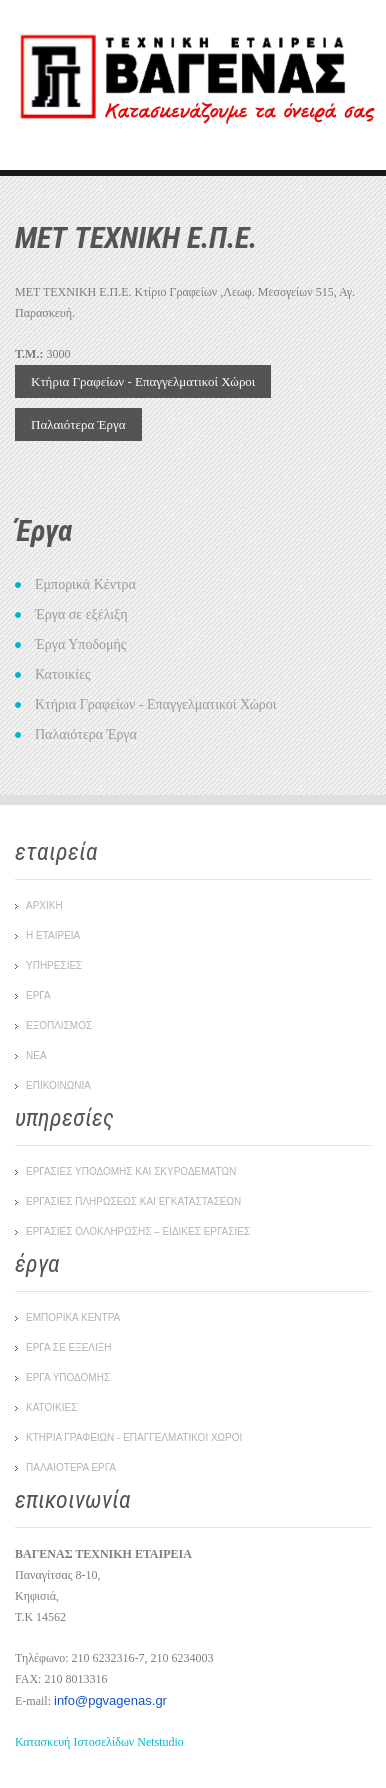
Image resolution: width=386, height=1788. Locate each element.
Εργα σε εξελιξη (68, 1347)
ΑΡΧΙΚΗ (44, 905)
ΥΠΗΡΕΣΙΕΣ (54, 965)
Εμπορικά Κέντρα (85, 584)
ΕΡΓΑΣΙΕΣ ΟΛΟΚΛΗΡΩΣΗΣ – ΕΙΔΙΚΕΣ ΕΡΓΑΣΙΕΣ (138, 1231)
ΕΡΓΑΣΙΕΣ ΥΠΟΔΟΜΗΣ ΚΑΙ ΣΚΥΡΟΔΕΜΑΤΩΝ (131, 1171)
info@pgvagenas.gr (110, 1700)
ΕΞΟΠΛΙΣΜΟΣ (59, 1025)
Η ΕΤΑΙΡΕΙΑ (53, 935)
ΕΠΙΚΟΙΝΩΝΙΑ (58, 1085)
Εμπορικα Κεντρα (73, 1317)
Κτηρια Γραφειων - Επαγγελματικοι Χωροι (134, 1437)
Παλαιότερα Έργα (78, 424)
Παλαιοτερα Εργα (71, 1467)
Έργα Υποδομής (80, 644)
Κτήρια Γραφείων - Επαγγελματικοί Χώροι (143, 381)
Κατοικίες (63, 674)
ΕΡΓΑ (38, 995)
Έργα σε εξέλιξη (81, 614)
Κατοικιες (51, 1407)
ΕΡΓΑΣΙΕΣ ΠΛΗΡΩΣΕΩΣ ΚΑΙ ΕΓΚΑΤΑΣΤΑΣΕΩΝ (133, 1201)
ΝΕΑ (36, 1055)
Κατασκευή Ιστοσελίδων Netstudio (99, 1742)
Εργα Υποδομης (68, 1377)
